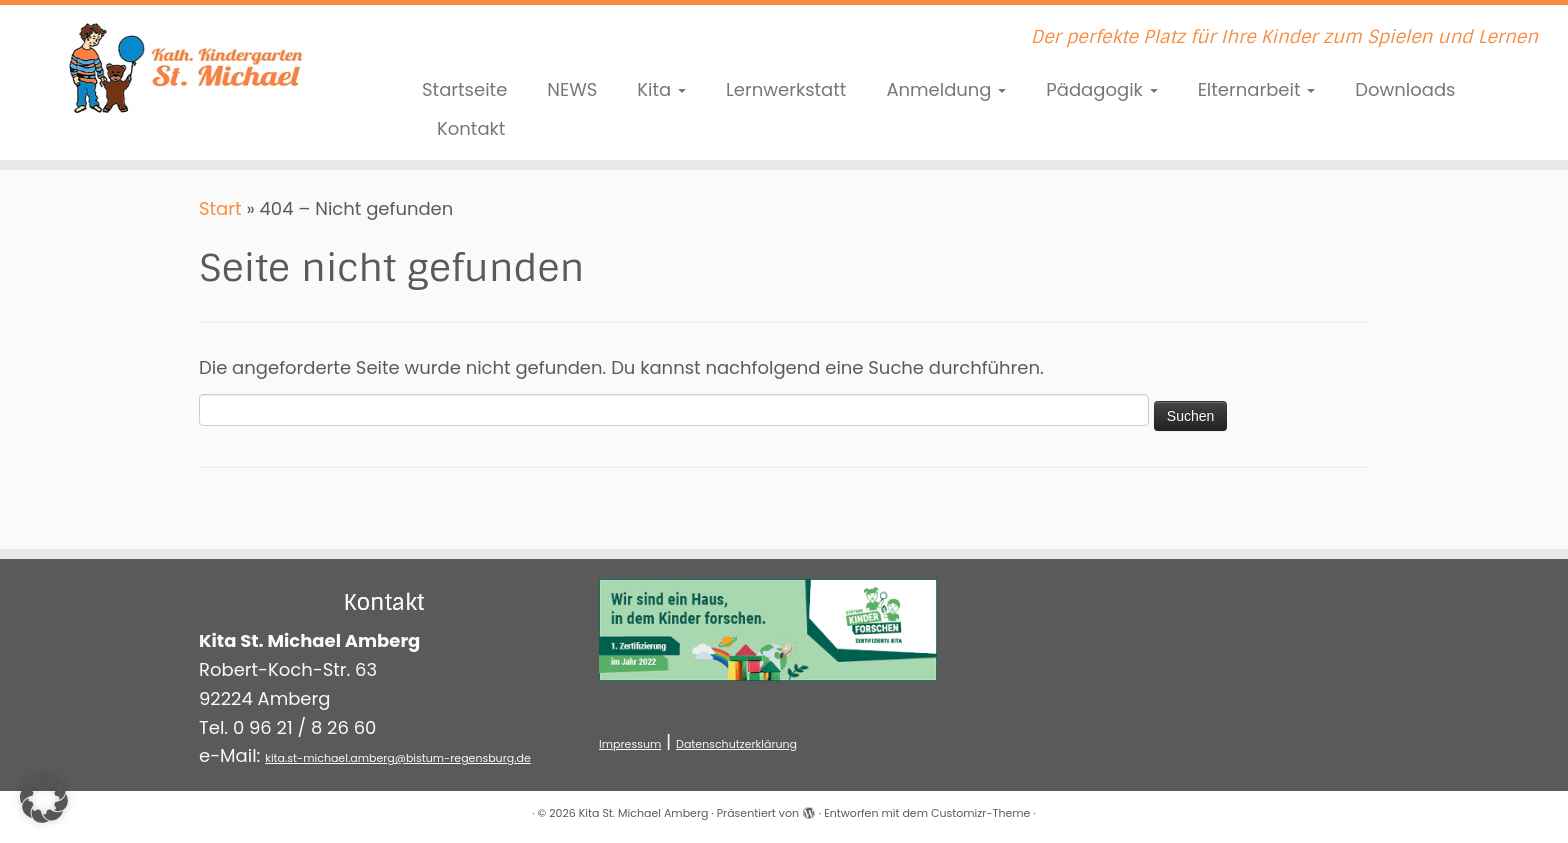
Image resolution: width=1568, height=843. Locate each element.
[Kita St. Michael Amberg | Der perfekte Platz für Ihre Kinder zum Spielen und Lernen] (181, 65)
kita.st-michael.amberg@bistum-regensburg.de (398, 758)
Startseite (464, 89)
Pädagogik (1101, 89)
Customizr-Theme (980, 813)
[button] (44, 799)
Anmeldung (946, 89)
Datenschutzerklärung (736, 744)
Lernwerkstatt (786, 89)
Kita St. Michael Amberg (644, 813)
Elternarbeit (1257, 89)
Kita (661, 89)
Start (220, 208)
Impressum (630, 744)
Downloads (1405, 89)
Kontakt (471, 128)
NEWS (572, 89)
